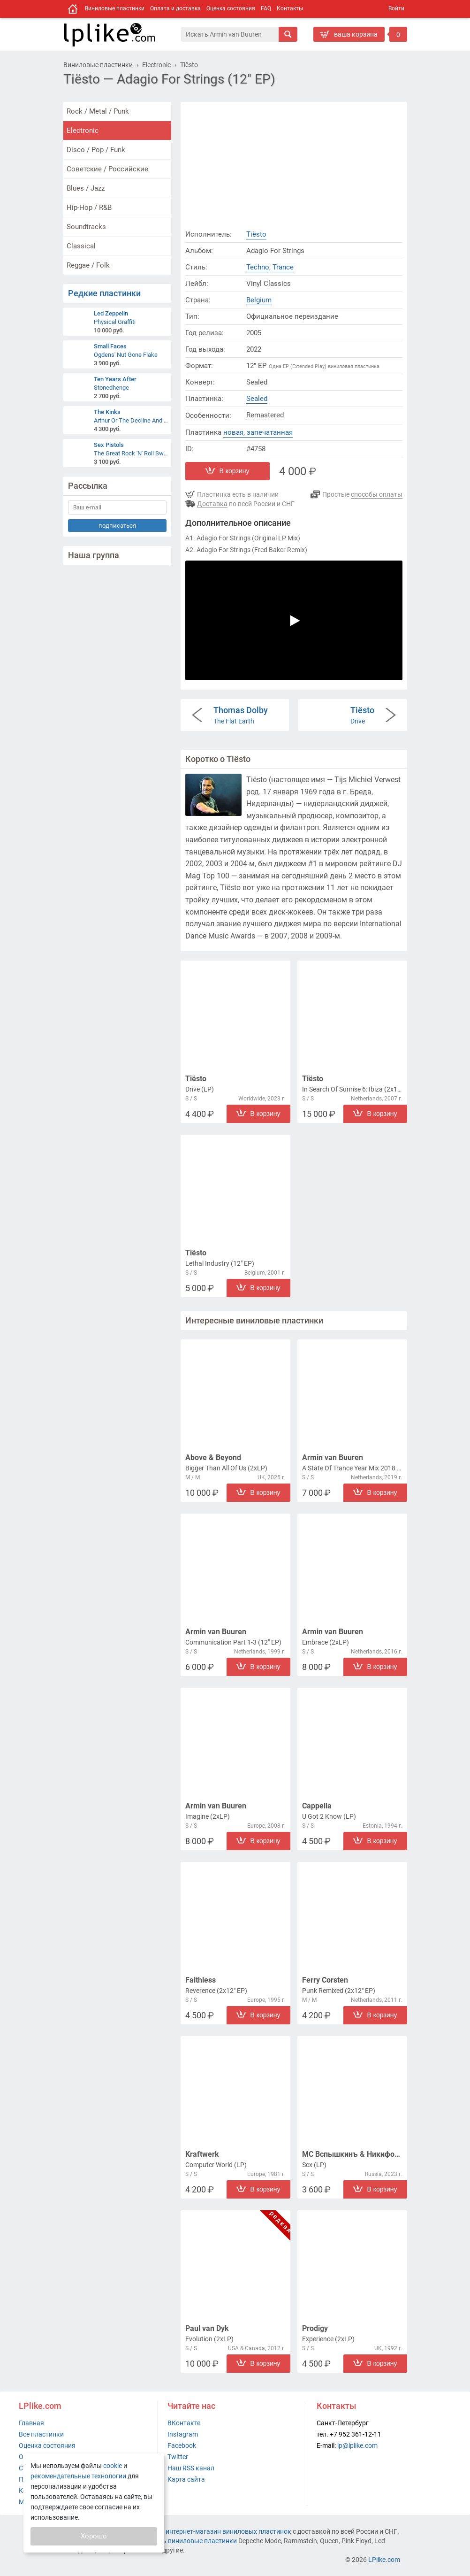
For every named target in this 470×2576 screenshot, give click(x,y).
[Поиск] (230, 34)
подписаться (117, 525)
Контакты (290, 8)
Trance (283, 267)
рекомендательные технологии (78, 2476)
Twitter (177, 2457)
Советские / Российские (107, 169)
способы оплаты (376, 494)
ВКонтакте (183, 2423)
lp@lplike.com (357, 2445)
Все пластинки (41, 2434)
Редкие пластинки (104, 293)
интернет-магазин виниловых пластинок (228, 2531)
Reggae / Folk (88, 265)
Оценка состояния (230, 8)
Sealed (256, 398)
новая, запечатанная (258, 432)
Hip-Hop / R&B (89, 207)
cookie (112, 2465)
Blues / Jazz (86, 188)
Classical (81, 246)
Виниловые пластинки (114, 8)
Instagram (182, 2434)
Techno (257, 267)
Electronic (83, 130)
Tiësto (256, 234)
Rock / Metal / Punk (98, 111)
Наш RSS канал (190, 2468)
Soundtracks (86, 227)
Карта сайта (186, 2479)
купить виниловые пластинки (191, 2541)
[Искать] (288, 34)
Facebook (181, 2445)
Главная (31, 2423)
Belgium (259, 300)
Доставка (212, 504)
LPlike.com (384, 2559)
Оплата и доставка (175, 8)
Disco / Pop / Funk (96, 150)
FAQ (266, 8)
